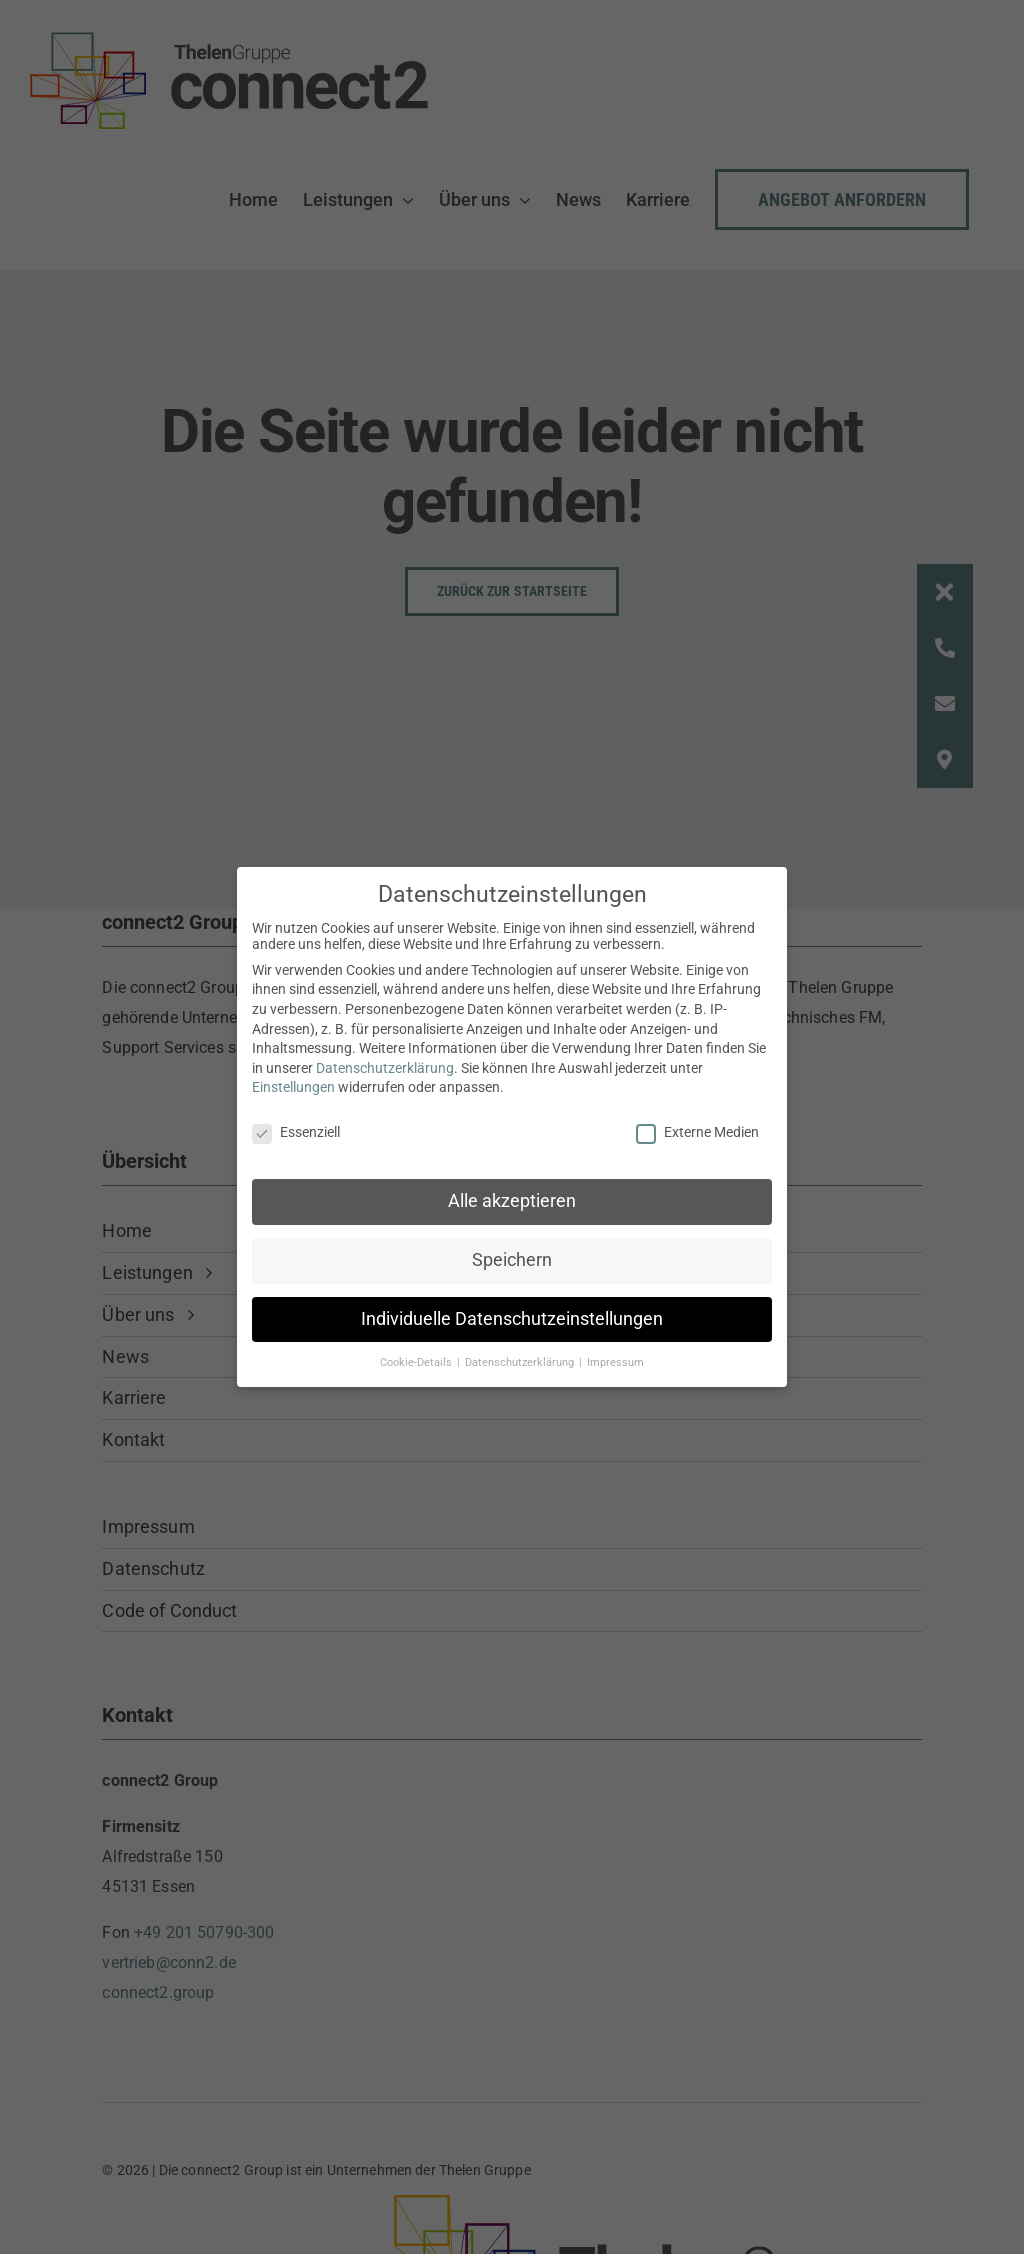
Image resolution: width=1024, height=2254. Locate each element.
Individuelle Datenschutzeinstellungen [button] (512, 1312)
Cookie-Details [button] (417, 1355)
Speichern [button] (512, 1253)
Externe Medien (697, 1125)
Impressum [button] (615, 1355)
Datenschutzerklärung (385, 1061)
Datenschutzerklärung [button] (521, 1355)
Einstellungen (293, 1080)
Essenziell (296, 1125)
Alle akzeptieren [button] (512, 1194)
